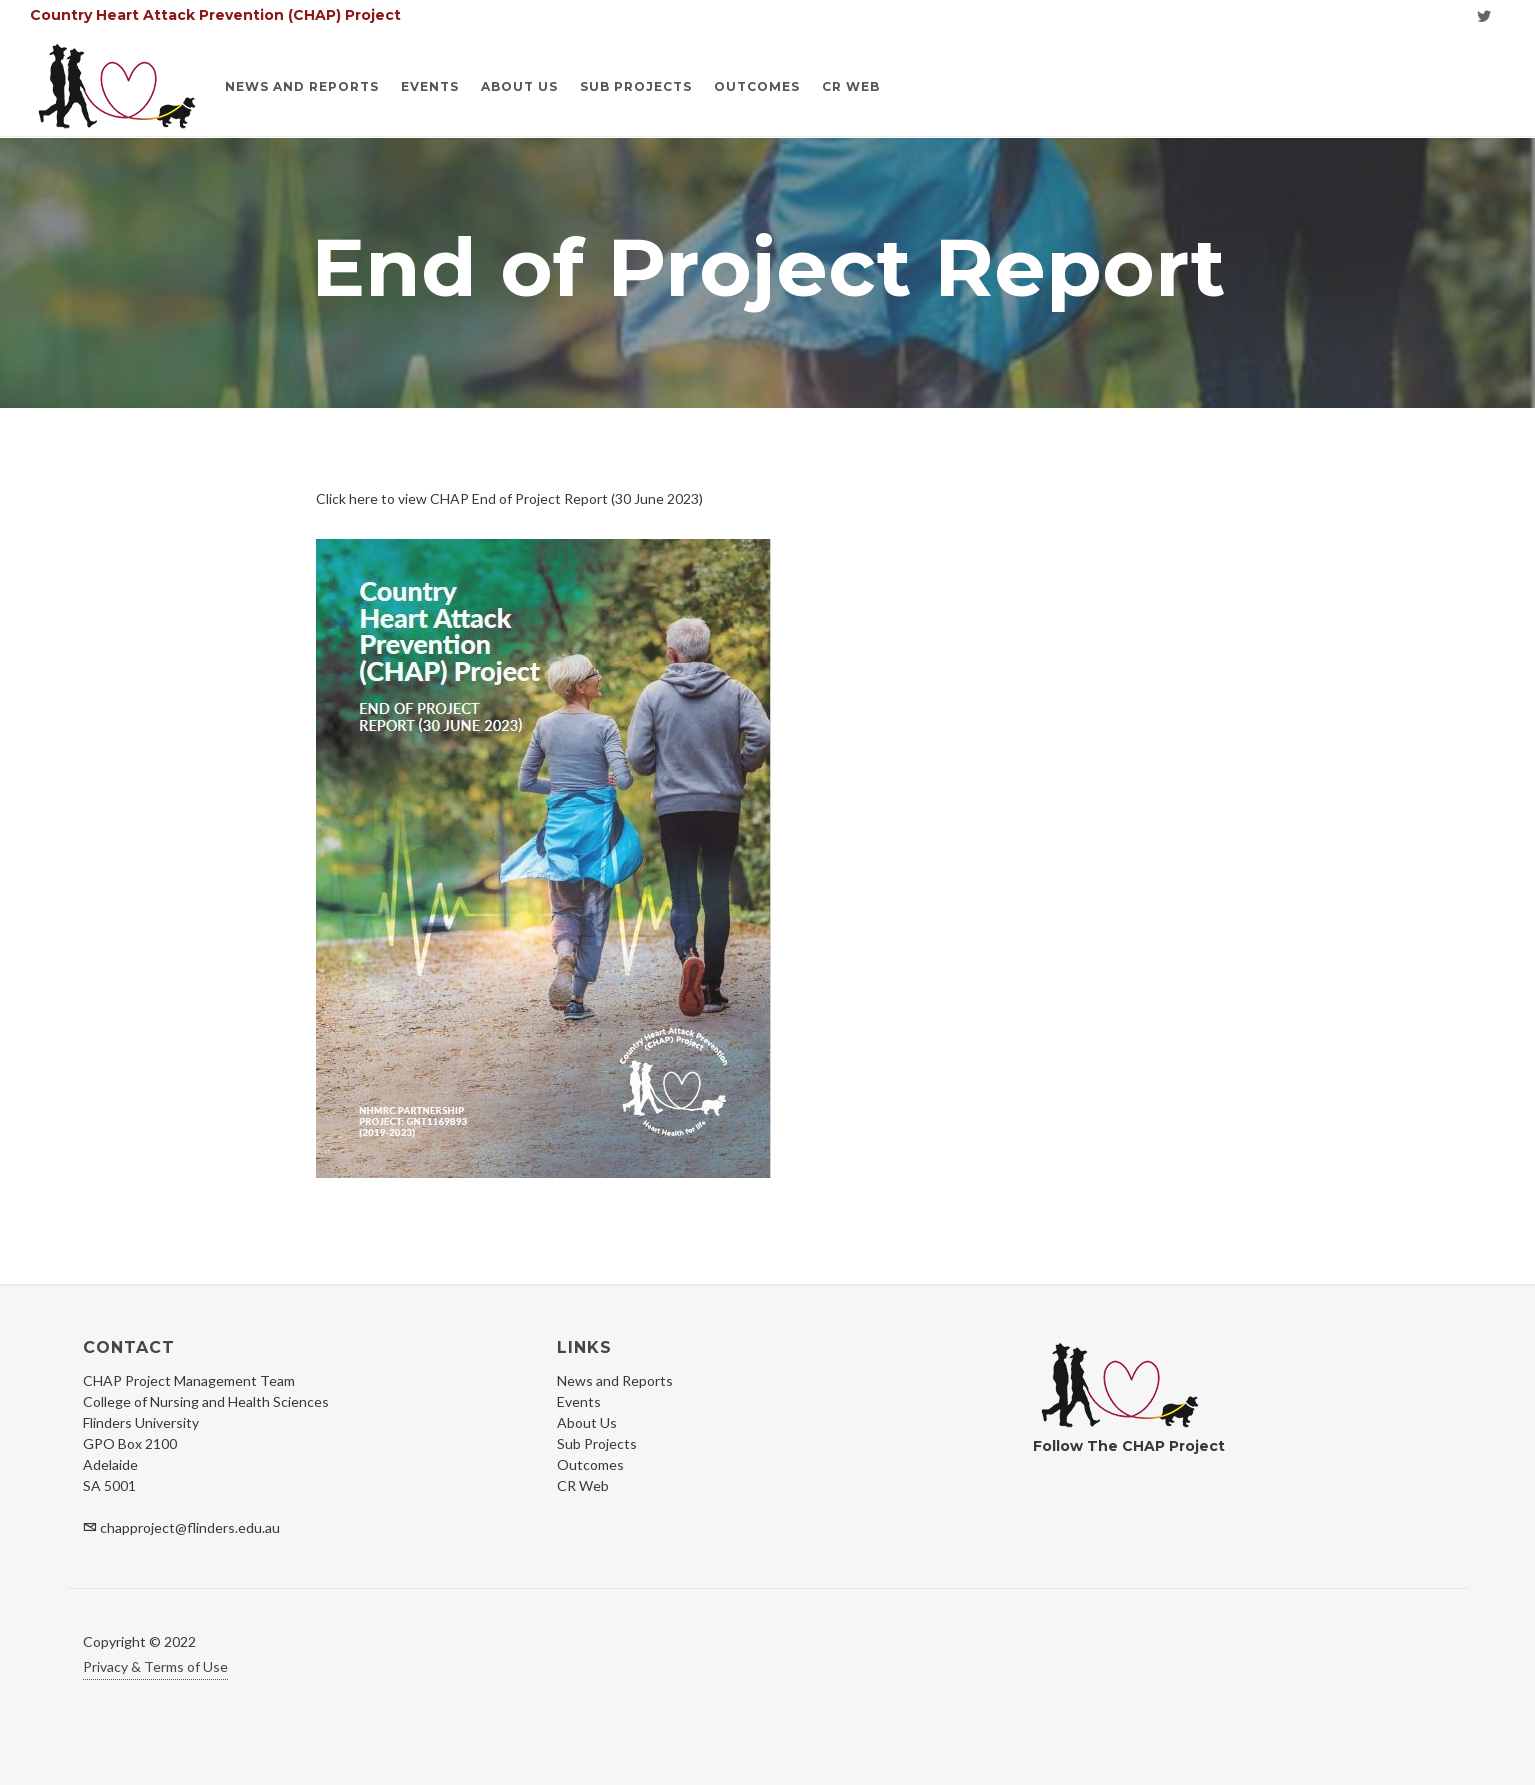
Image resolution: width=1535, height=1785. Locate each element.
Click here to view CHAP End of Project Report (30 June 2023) (509, 498)
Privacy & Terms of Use (155, 1666)
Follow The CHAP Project (1129, 1446)
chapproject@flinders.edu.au (190, 1527)
